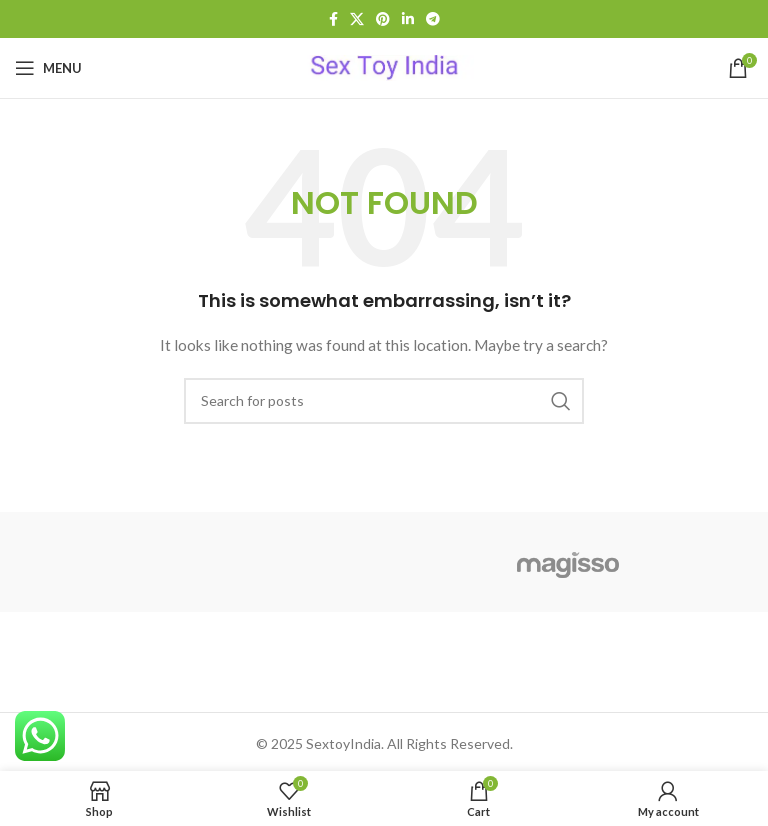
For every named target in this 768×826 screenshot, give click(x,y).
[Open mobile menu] (48, 68)
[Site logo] (384, 66)
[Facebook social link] (333, 19)
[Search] (384, 401)
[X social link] (357, 19)
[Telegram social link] (433, 19)
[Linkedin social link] (408, 19)
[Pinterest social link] (383, 19)
